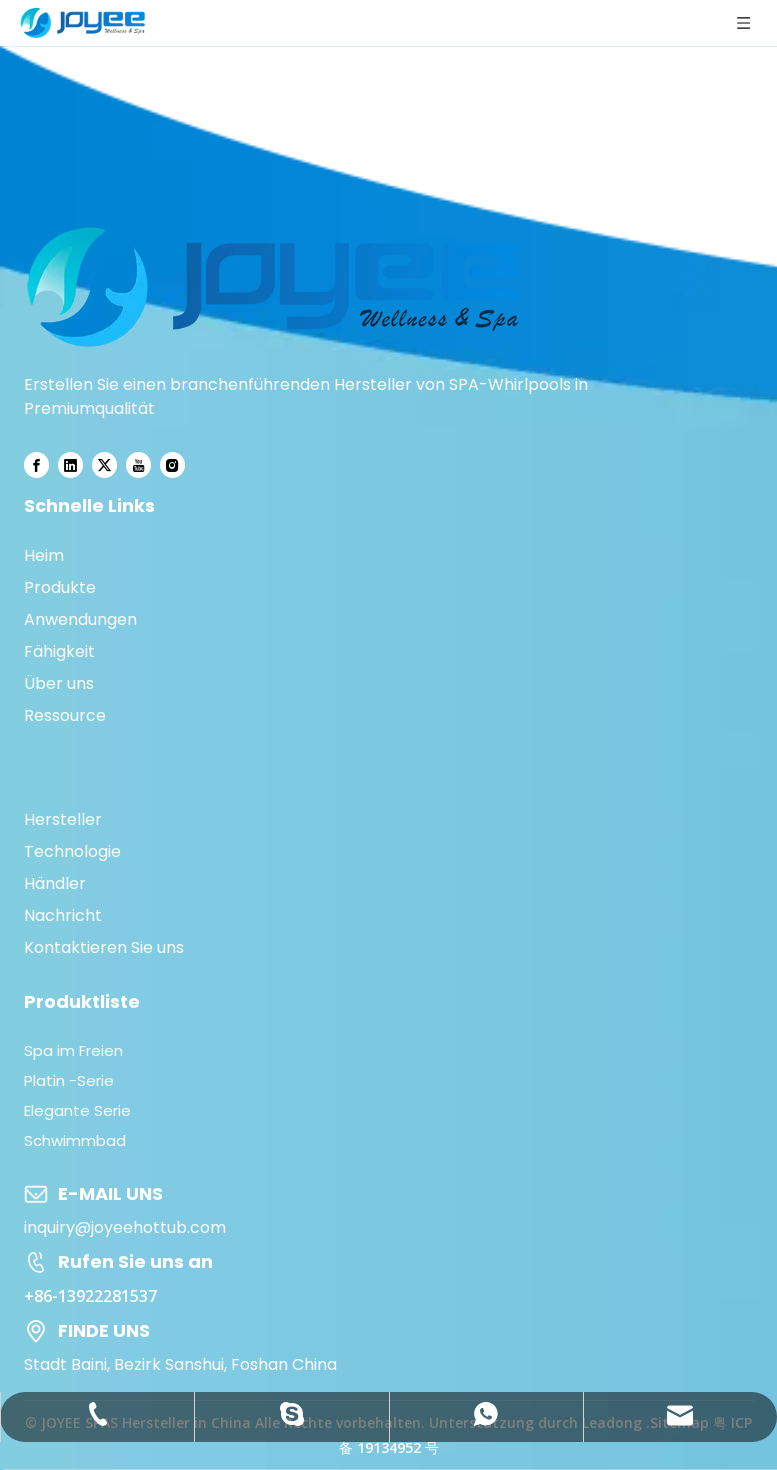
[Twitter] (104, 464)
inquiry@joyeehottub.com (125, 1227)
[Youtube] (138, 464)
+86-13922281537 (90, 1296)
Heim (44, 555)
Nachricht (63, 915)
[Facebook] (36, 464)
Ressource (65, 715)
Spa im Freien (73, 1050)
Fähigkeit (59, 651)
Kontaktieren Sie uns (104, 947)
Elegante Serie (77, 1110)
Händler (55, 883)
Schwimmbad (75, 1140)
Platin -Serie (69, 1080)
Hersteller (63, 819)
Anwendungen (80, 619)
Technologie (72, 851)
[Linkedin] (70, 464)
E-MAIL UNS (110, 1193)
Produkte (60, 587)
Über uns (59, 683)
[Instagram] (172, 464)
